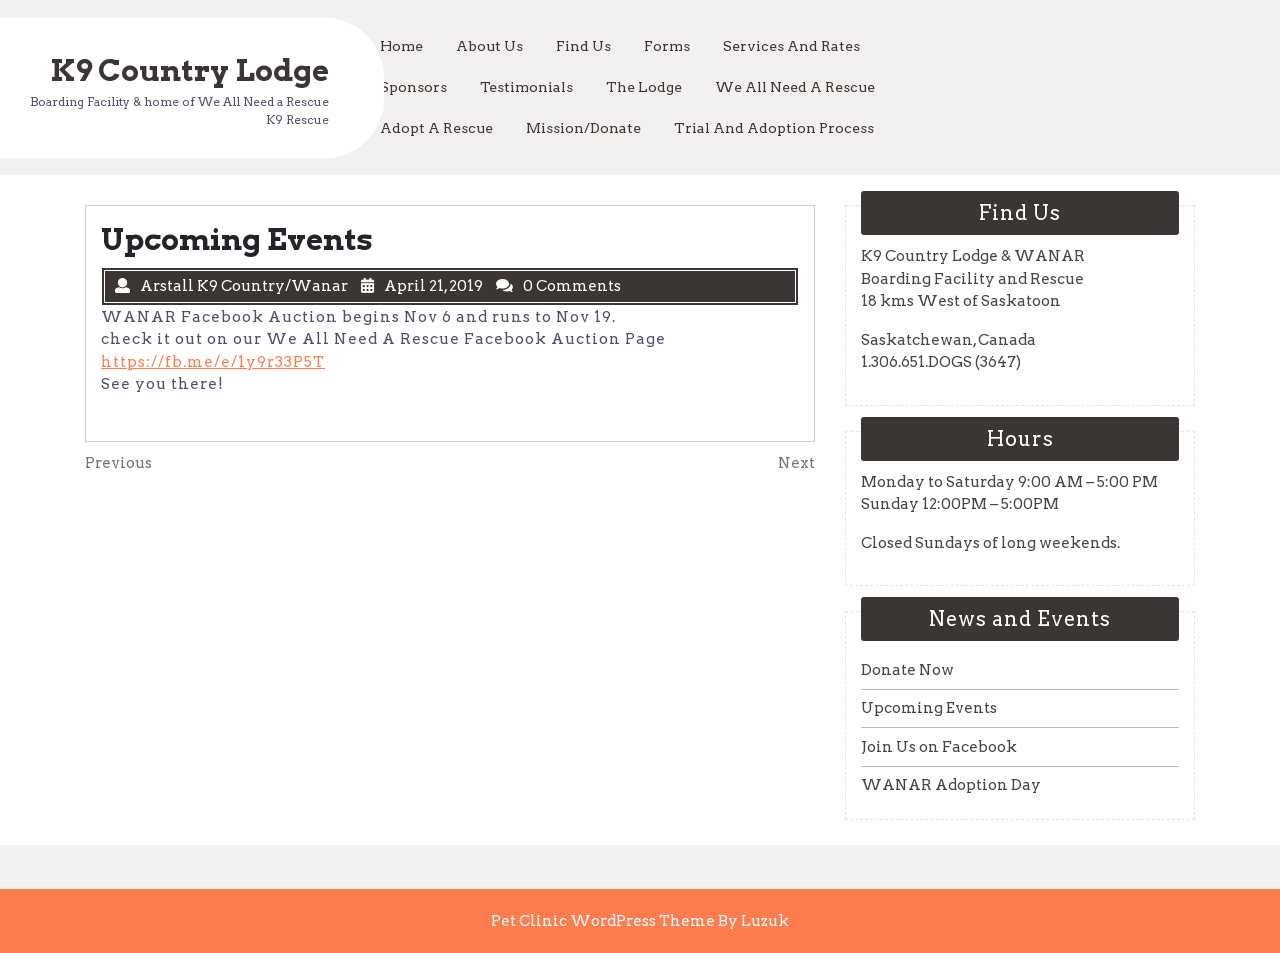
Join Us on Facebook (939, 747)
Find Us (583, 46)
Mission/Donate (583, 128)
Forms (667, 46)
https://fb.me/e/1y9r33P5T (213, 362)
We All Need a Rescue (795, 87)
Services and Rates (791, 46)
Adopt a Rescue (436, 128)
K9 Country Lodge (189, 69)
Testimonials (526, 87)
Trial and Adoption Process (774, 128)
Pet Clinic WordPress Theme (604, 921)
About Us (489, 46)
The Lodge (644, 87)
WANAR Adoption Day (951, 785)
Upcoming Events (929, 708)
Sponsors (413, 87)
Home (401, 46)
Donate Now (907, 670)
